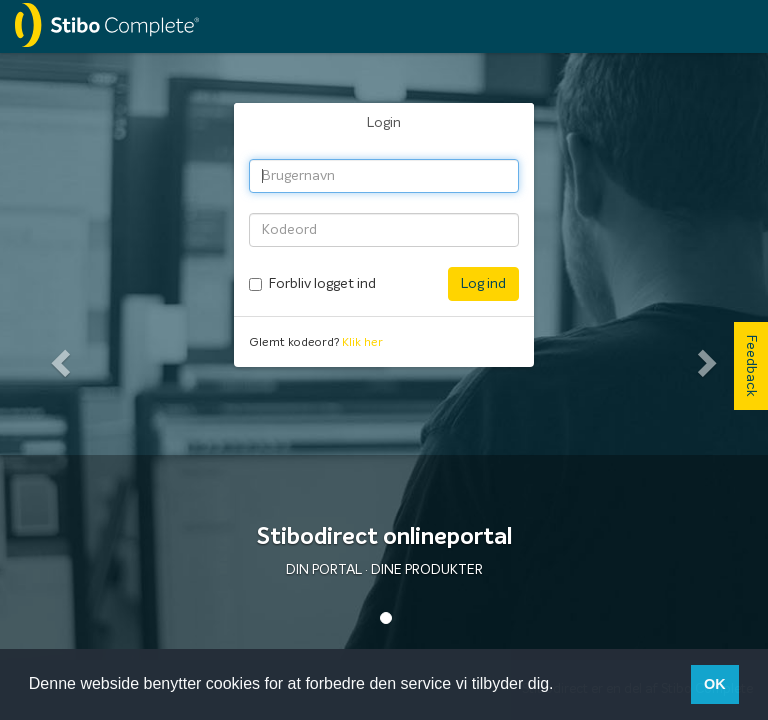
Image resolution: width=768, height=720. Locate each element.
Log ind (483, 284)
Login (384, 123)
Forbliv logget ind (322, 284)
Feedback (751, 366)
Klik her (362, 343)
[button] (57, 356)
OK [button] (715, 684)
